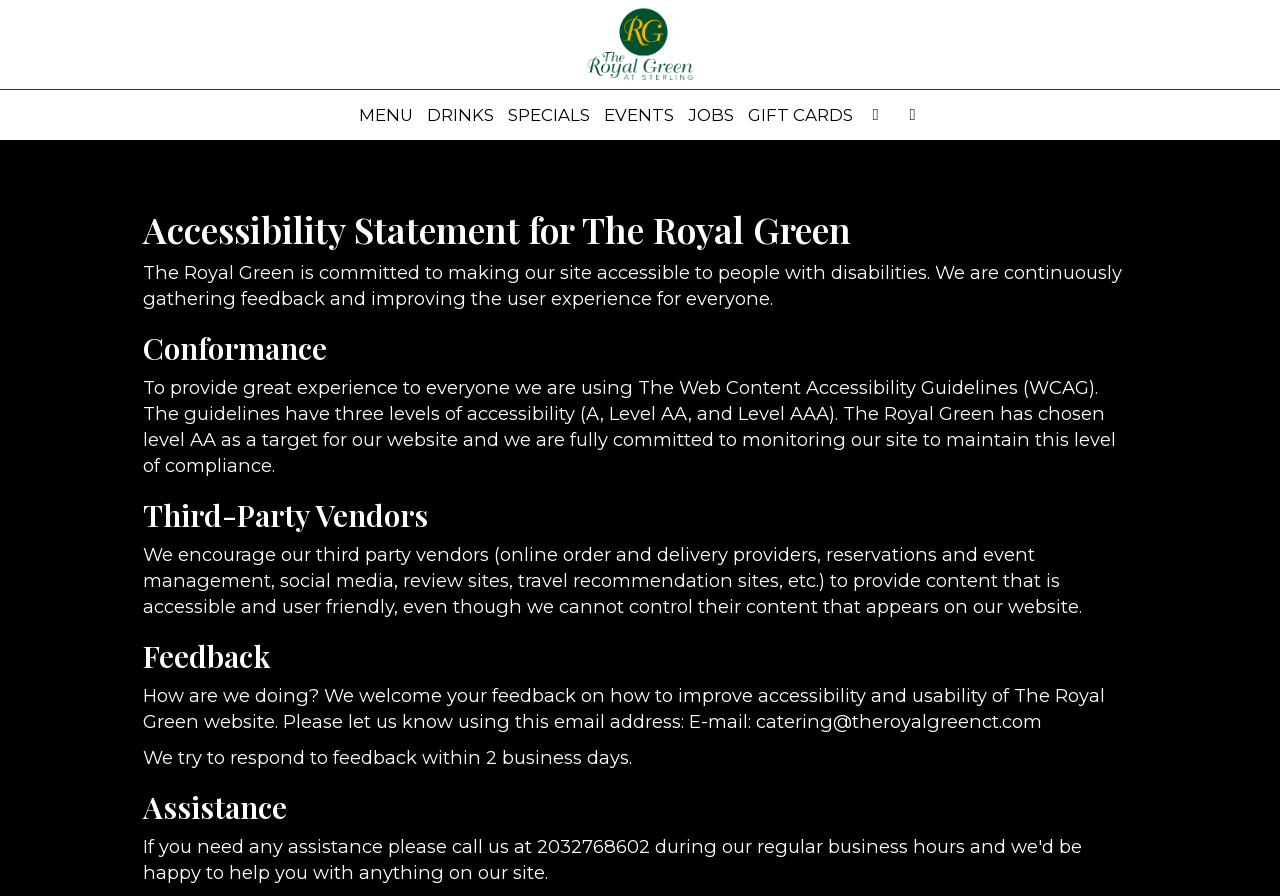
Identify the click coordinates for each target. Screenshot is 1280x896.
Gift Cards (800, 115)
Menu (386, 115)
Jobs (711, 115)
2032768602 (593, 846)
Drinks (460, 115)
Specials (549, 115)
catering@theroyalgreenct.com (899, 721)
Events (639, 115)
